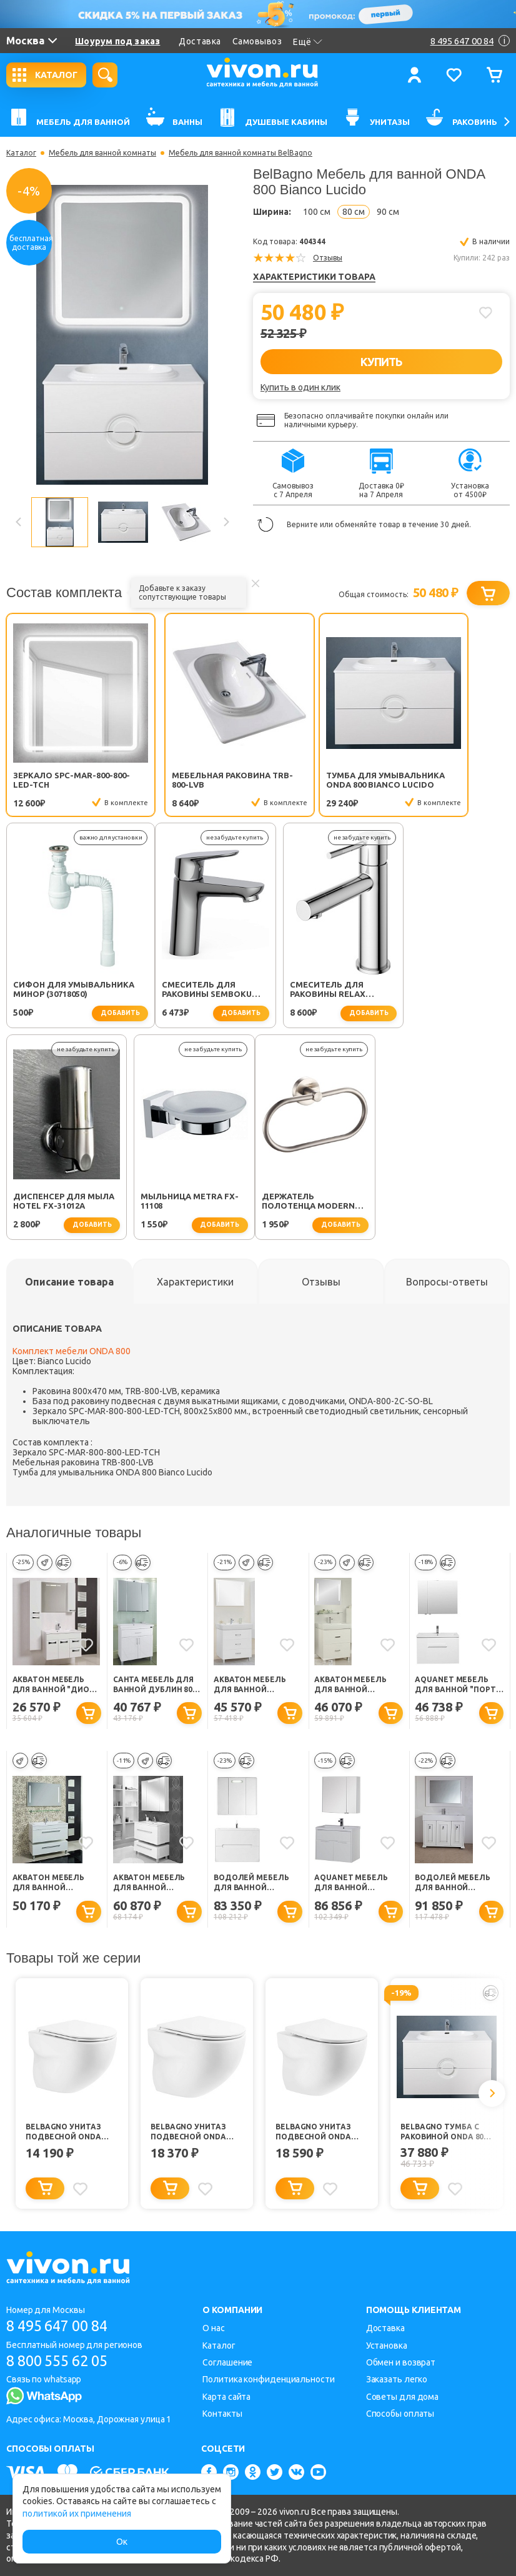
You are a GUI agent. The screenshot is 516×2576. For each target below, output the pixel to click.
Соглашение (227, 2362)
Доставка (200, 41)
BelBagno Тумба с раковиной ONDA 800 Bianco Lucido (444, 2135)
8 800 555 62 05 (61, 2360)
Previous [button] (18, 522)
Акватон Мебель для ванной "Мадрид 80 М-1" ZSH (157, 1886)
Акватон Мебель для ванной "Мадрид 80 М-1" (48, 1886)
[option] (122, 335)
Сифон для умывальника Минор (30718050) (445, 780)
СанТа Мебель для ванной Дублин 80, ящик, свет (153, 1687)
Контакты (222, 2414)
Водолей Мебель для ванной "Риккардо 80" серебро (452, 1886)
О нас (213, 2328)
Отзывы (327, 258)
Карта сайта (226, 2397)
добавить (474, 803)
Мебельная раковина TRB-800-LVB (190, 780)
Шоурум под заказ (117, 41)
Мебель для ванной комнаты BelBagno (240, 153)
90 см (388, 212)
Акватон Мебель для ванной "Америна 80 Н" (350, 1687)
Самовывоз (257, 41)
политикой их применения (76, 2514)
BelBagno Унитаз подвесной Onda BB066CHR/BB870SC (188, 2135)
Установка (386, 2346)
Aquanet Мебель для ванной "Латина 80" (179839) (356, 1886)
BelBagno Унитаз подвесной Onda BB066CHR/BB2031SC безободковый (314, 2135)
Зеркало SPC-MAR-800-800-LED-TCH (63, 780)
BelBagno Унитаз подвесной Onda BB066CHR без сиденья (63, 2135)
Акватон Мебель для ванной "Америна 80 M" (250, 1687)
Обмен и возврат (401, 2362)
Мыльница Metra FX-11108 (445, 992)
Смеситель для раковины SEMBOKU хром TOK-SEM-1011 (58, 992)
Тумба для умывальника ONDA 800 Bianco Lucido (314, 780)
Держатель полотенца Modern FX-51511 (59, 1203)
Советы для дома (402, 2397)
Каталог (21, 153)
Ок (121, 2542)
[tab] (69, 1284)
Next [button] (225, 522)
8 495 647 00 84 (61, 2325)
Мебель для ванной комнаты (102, 153)
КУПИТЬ (381, 361)
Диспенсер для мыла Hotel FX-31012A (318, 992)
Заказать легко (397, 2379)
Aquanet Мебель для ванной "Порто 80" (458, 1687)
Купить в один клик (300, 387)
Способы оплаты (400, 2414)
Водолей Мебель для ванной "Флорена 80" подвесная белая (253, 1886)
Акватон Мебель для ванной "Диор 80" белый (53, 1687)
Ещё (307, 42)
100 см (316, 212)
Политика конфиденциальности (268, 2379)
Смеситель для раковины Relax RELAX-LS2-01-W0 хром (191, 992)
